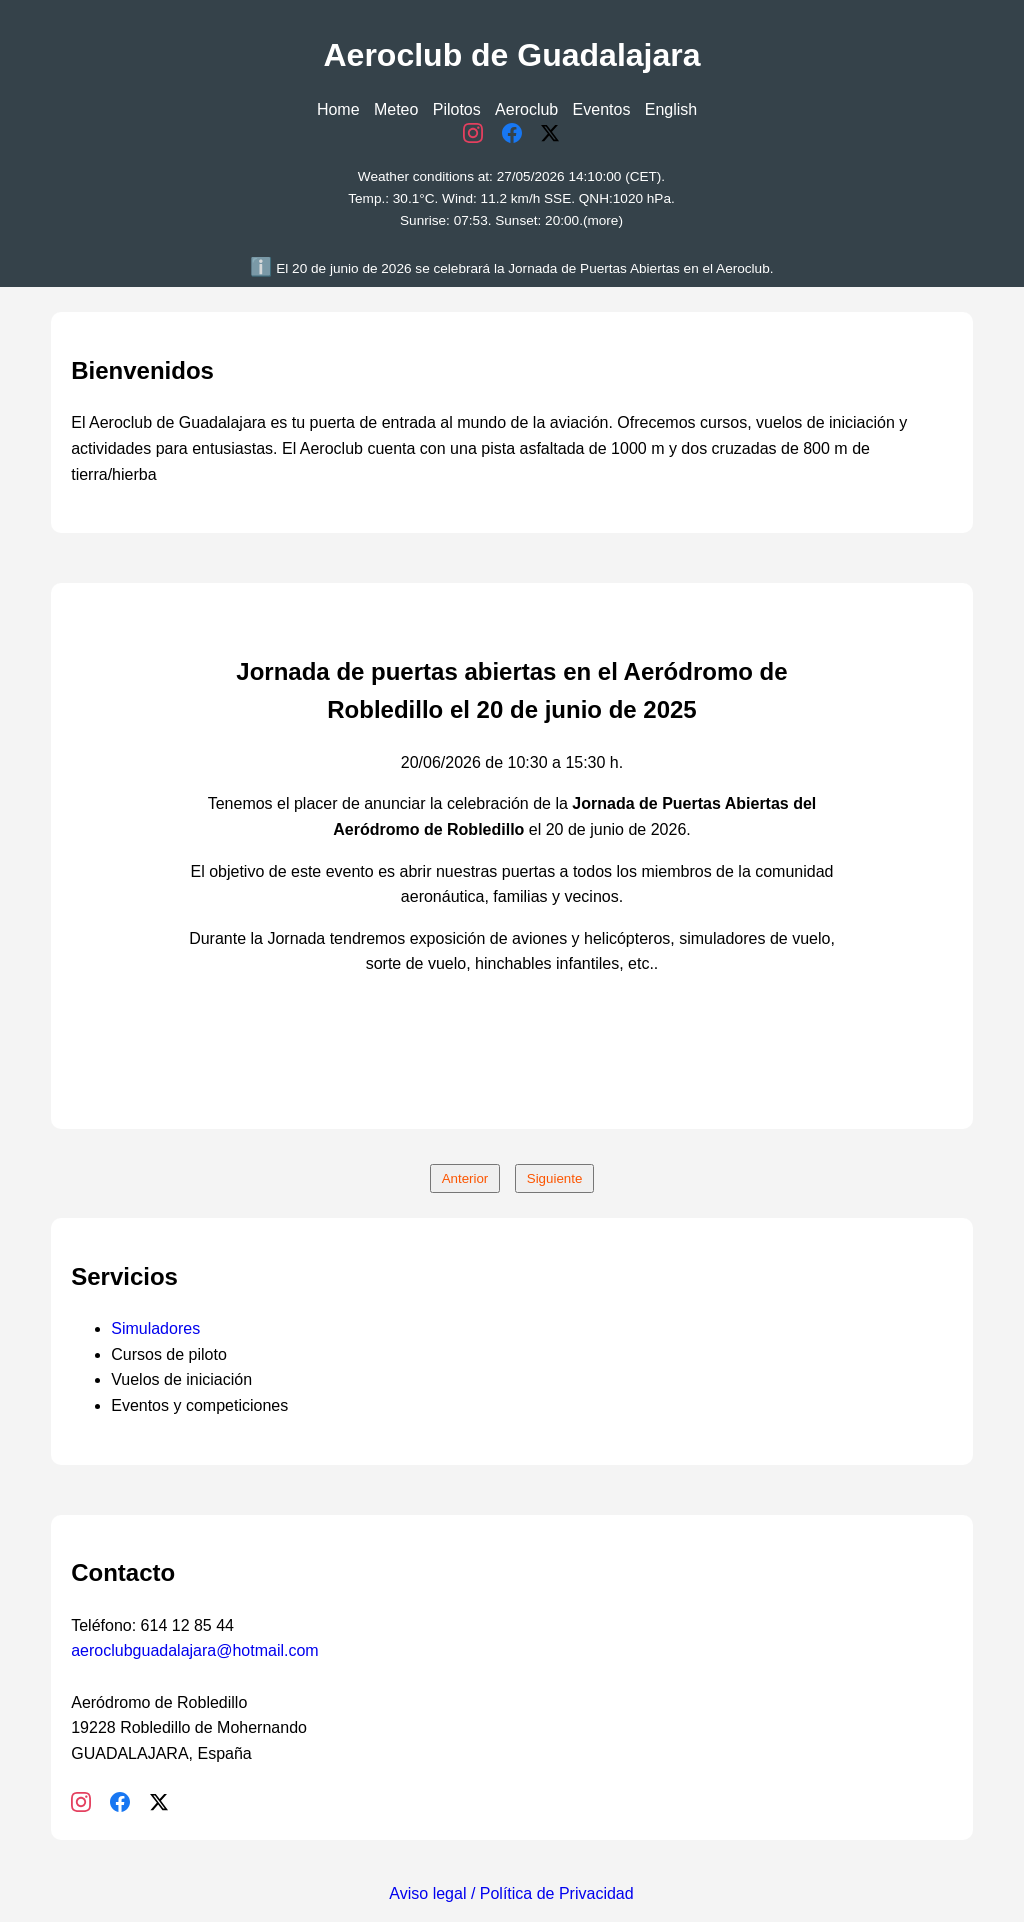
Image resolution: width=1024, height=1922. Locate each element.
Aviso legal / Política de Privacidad (511, 1893)
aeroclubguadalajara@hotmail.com (195, 1650)
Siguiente (555, 1178)
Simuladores (155, 1328)
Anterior (465, 1178)
